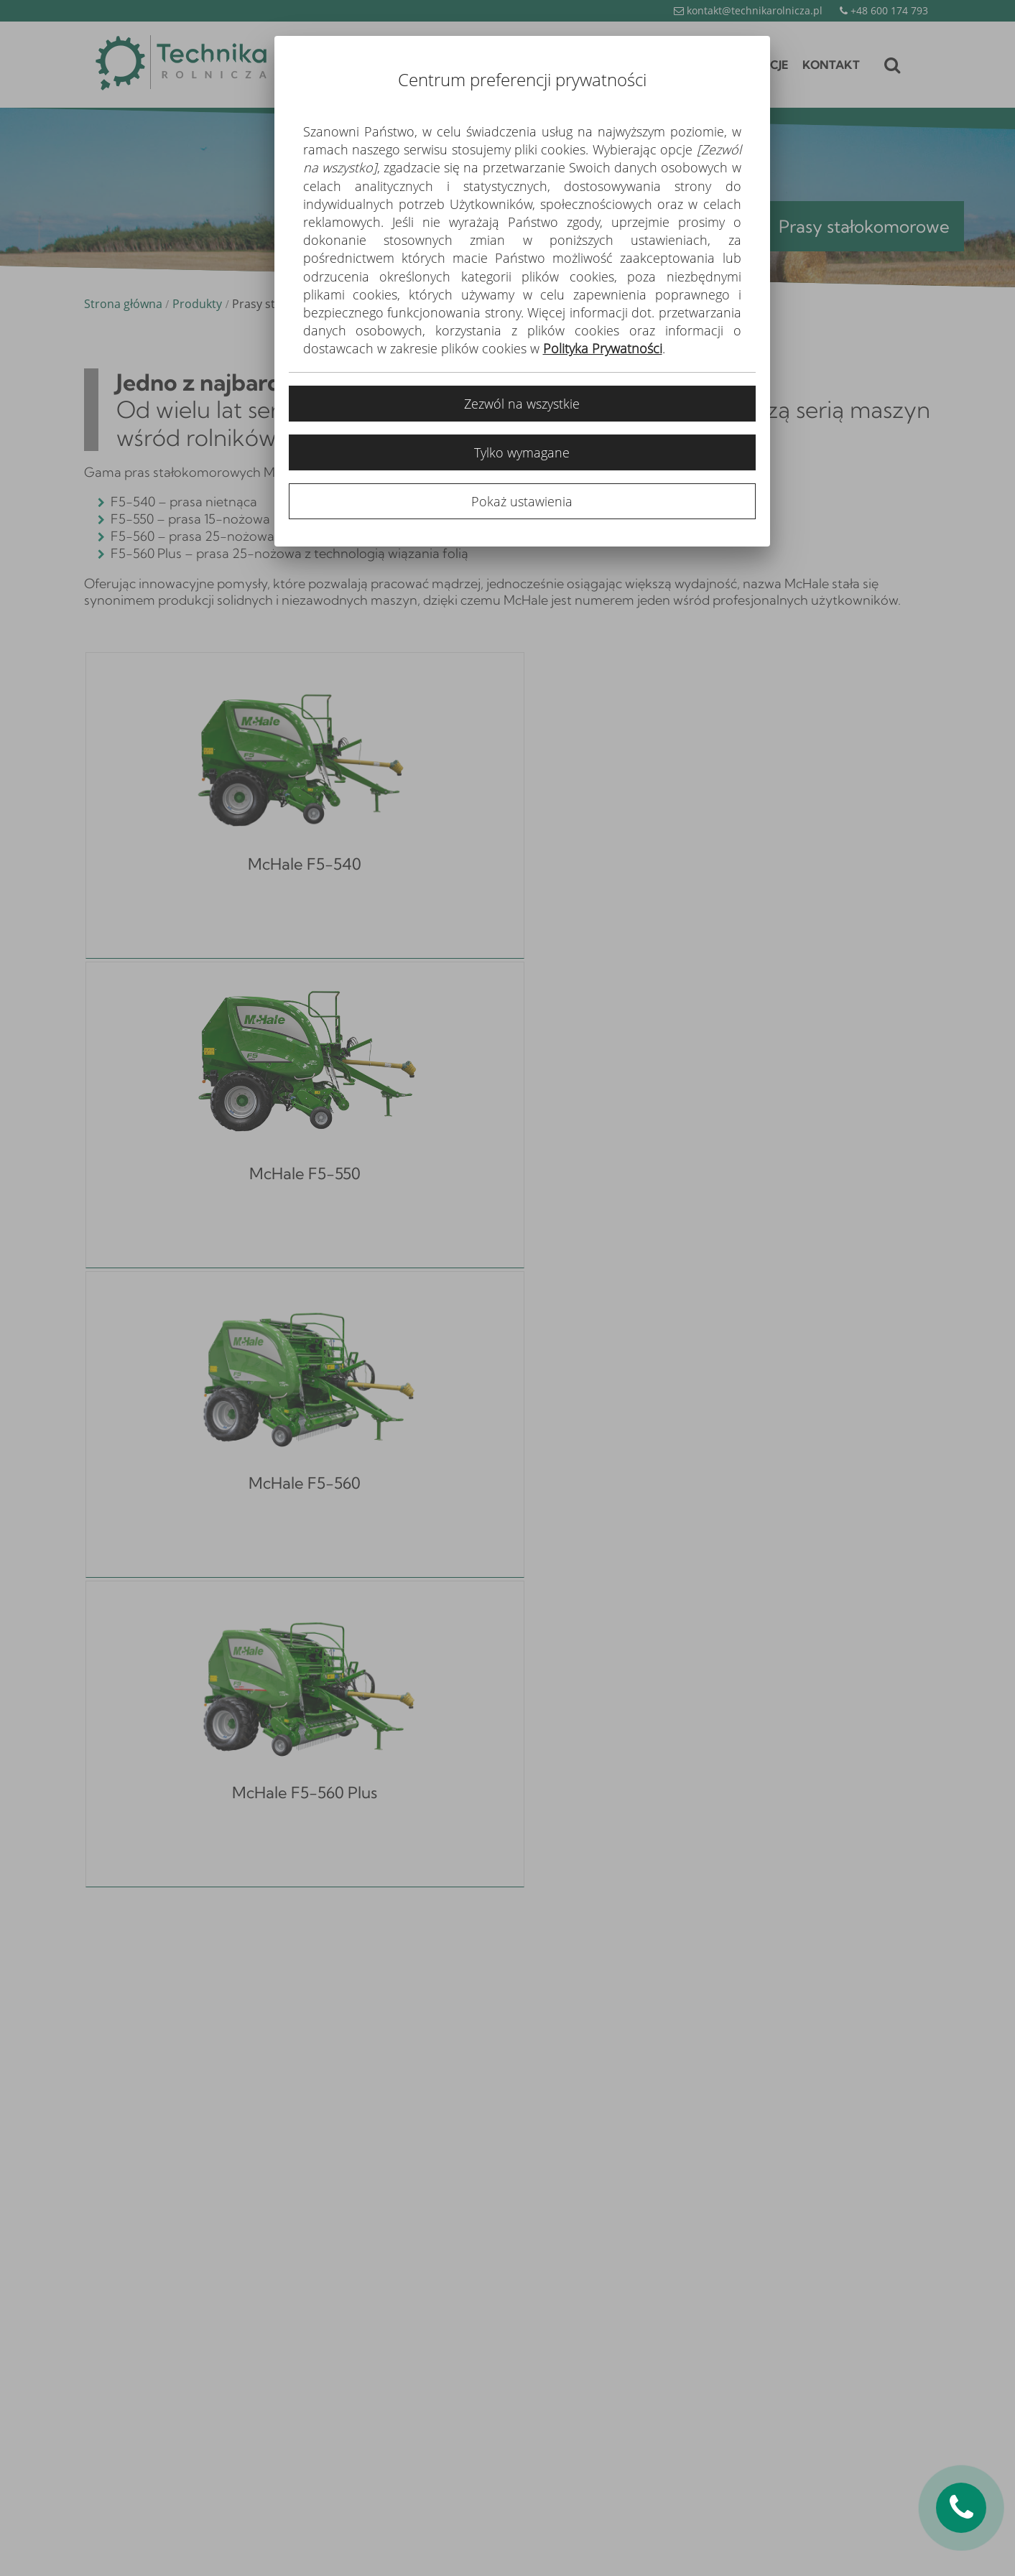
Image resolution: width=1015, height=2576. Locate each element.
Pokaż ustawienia (522, 501)
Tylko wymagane (522, 452)
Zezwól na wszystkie (522, 403)
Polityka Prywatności (602, 348)
